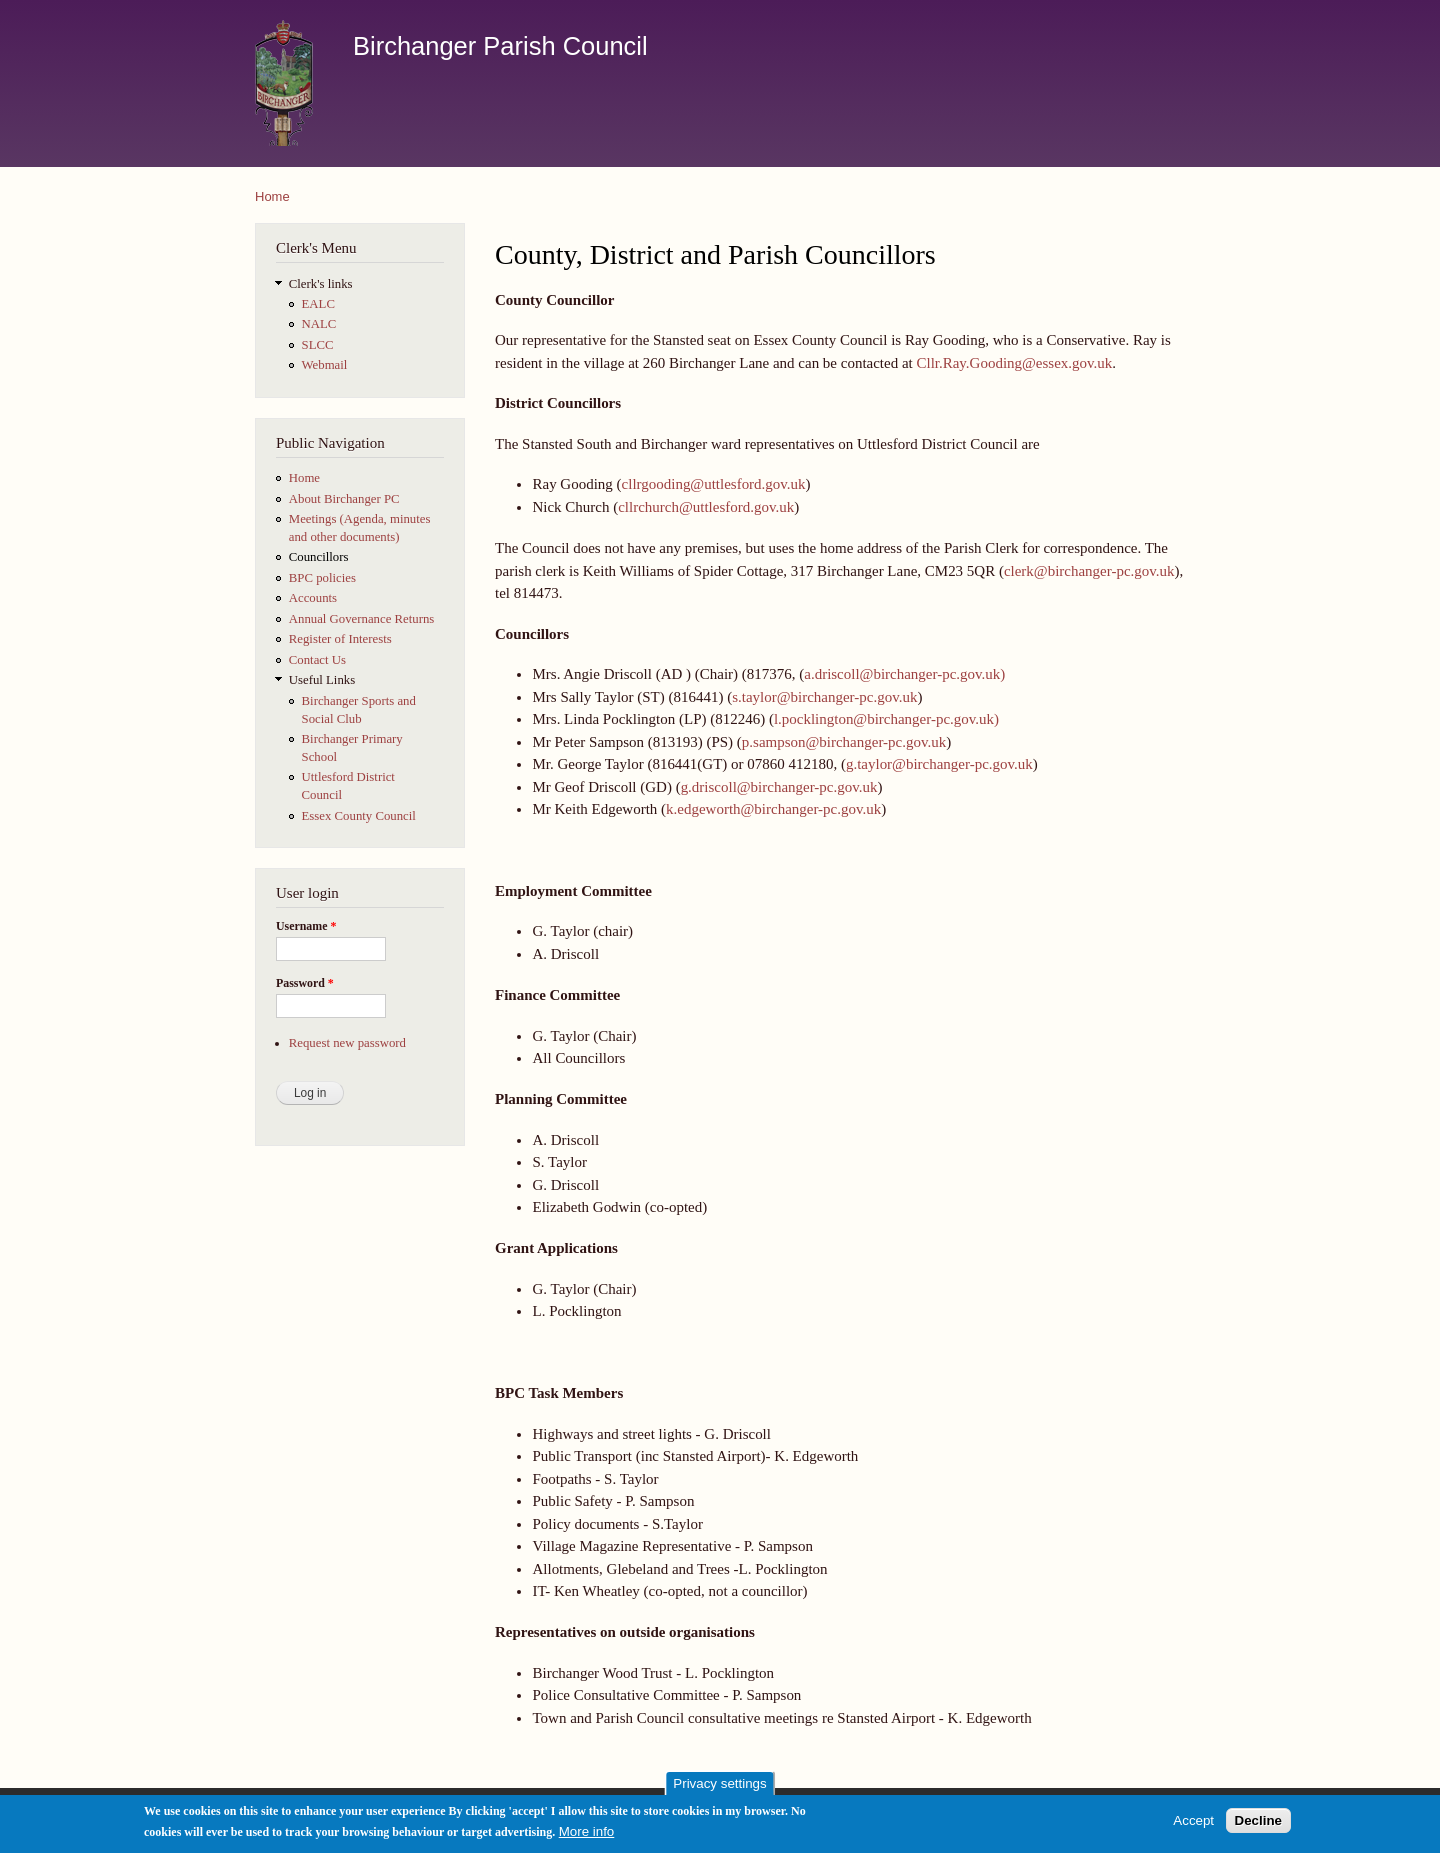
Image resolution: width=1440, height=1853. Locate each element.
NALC (319, 324)
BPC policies (322, 578)
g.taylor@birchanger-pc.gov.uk (939, 764)
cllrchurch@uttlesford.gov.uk (706, 507)
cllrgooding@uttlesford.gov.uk (714, 484)
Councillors (319, 557)
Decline (1258, 1826)
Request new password (347, 1043)
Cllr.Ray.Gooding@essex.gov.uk (1014, 363)
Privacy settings (719, 1789)
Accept (1193, 1826)
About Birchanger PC (344, 499)
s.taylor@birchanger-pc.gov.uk (824, 697)
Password (305, 983)
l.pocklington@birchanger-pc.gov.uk (884, 719)
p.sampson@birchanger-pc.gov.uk (844, 742)
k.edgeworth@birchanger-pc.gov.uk (773, 809)
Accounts (313, 598)
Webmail (325, 365)
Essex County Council (359, 816)
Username (306, 926)
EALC (318, 304)
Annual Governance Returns (362, 619)
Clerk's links (321, 284)
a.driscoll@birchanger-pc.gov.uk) (904, 674)
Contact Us (317, 660)
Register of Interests (340, 639)
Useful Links (322, 680)
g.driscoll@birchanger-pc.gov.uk (779, 787)
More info (587, 1837)
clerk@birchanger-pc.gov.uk (1089, 571)
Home (272, 196)
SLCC (318, 345)
